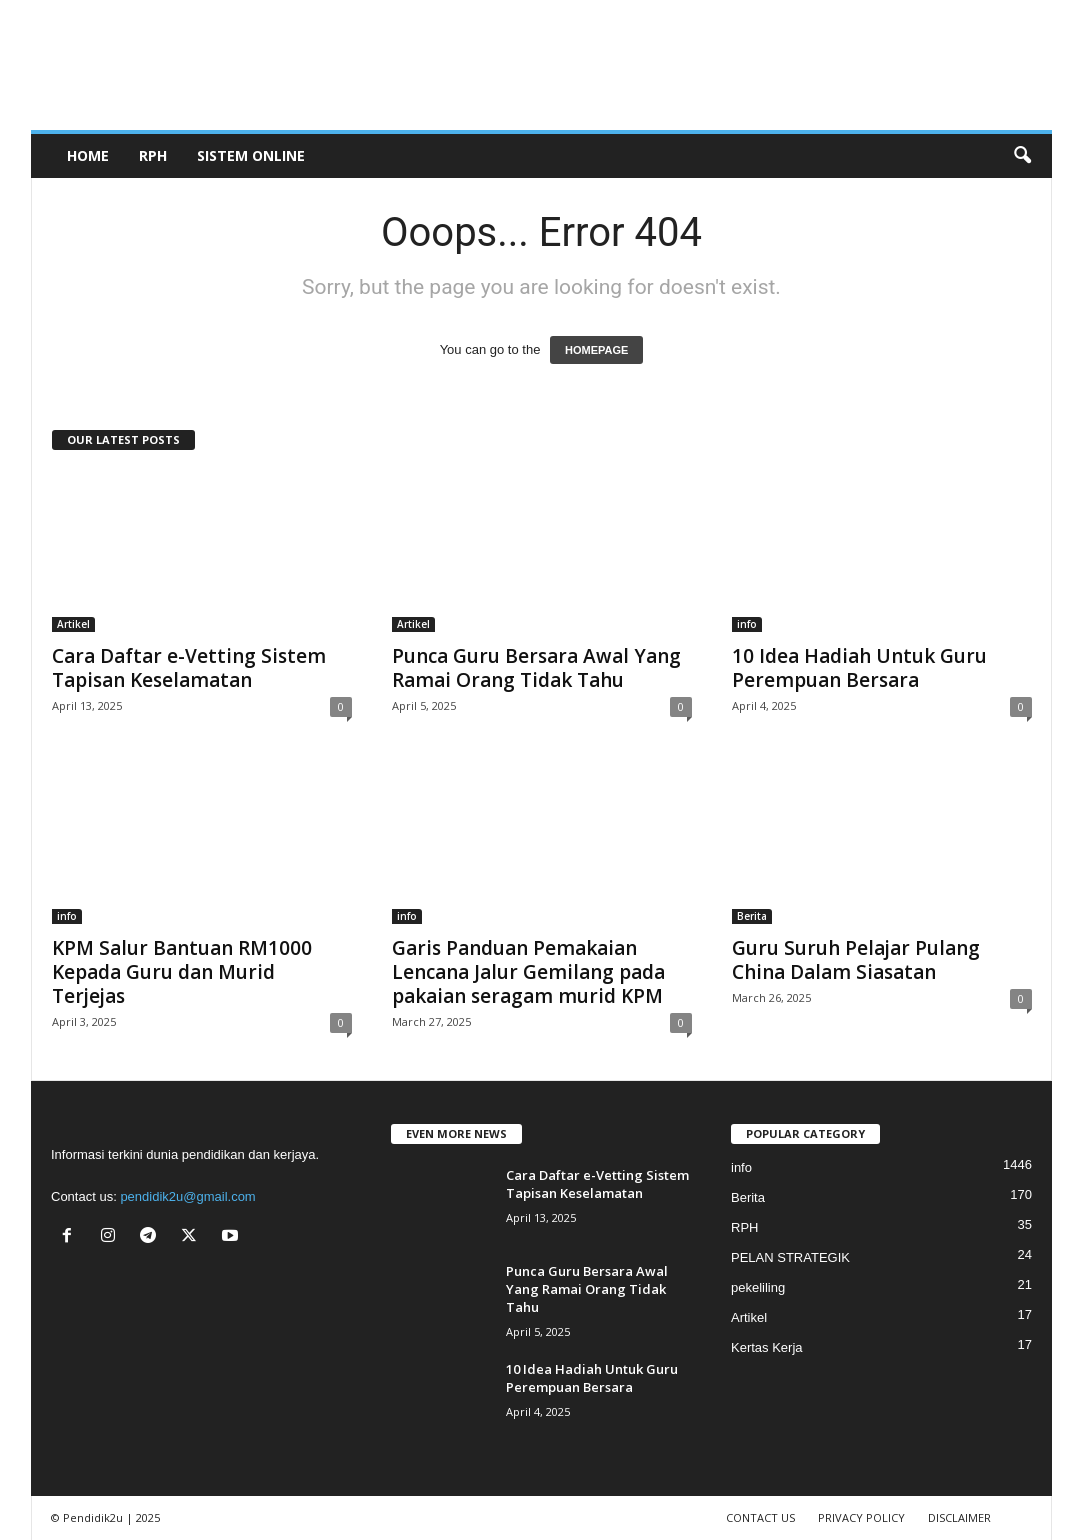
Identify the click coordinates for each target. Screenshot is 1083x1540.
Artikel (73, 624)
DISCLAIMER (959, 1517)
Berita (752, 916)
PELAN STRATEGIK (790, 1257)
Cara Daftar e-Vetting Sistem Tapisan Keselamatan (189, 668)
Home (88, 155)
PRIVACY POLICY (861, 1517)
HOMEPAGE (596, 350)
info (747, 624)
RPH (153, 155)
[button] (1022, 156)
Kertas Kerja (767, 1347)
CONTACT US (760, 1517)
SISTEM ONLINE (251, 155)
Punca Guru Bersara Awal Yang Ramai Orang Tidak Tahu (536, 668)
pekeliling (758, 1287)
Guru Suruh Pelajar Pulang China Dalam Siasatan (856, 960)
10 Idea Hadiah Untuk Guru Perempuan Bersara (859, 668)
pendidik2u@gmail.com (187, 1196)
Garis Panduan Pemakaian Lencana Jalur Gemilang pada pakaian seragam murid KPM (528, 972)
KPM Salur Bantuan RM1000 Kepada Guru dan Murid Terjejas (182, 972)
